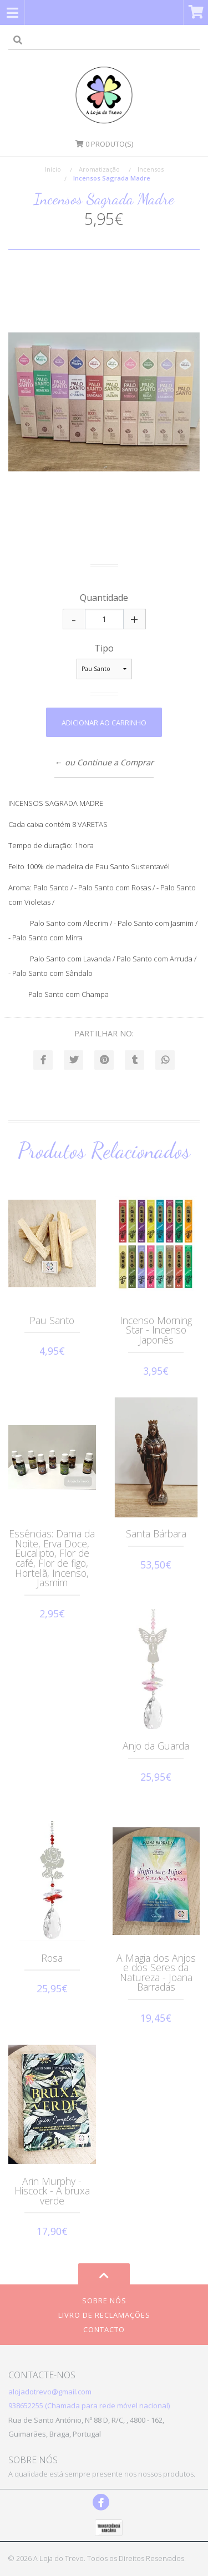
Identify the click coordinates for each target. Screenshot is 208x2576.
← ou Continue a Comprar (103, 762)
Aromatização (99, 169)
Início (53, 169)
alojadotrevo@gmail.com (50, 2392)
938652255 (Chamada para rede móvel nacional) (89, 2405)
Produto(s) (104, 144)
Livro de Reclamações (104, 2315)
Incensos (151, 169)
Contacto (104, 2329)
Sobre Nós (104, 2301)
